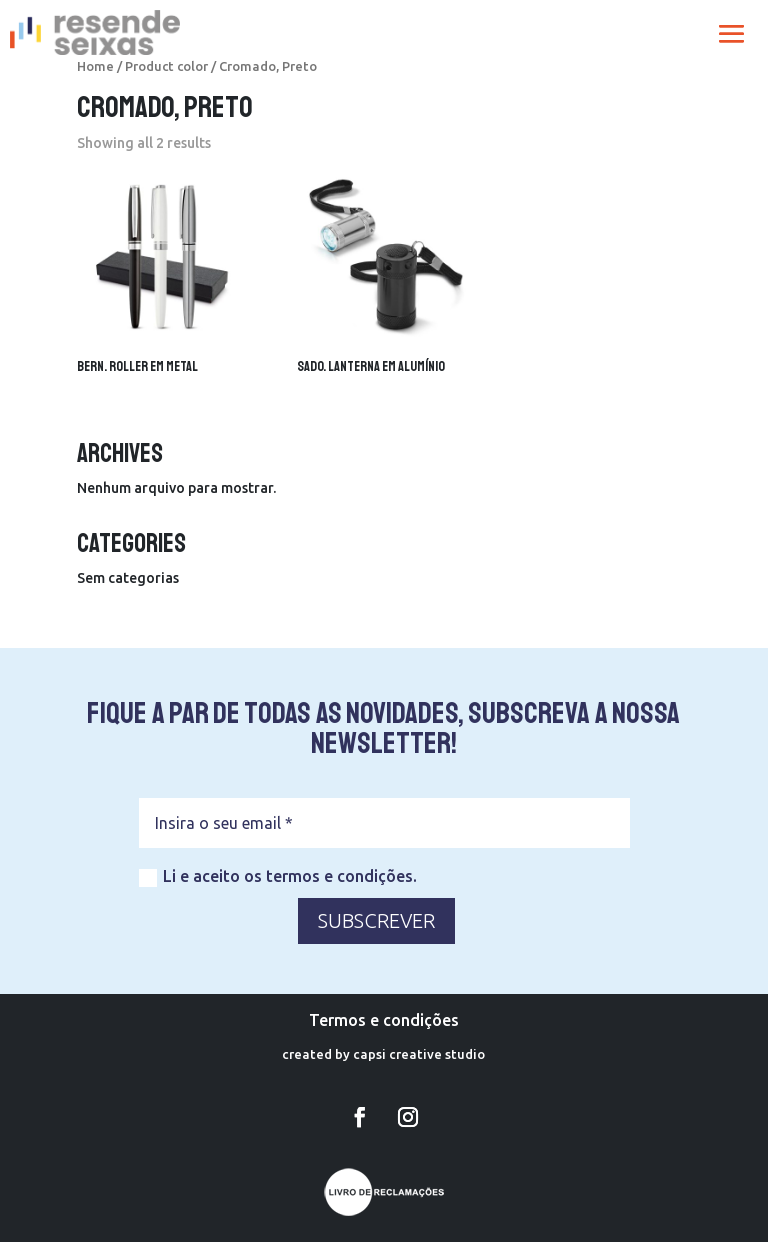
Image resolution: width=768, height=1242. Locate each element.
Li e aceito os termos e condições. (278, 877)
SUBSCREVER (376, 920)
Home (95, 66)
